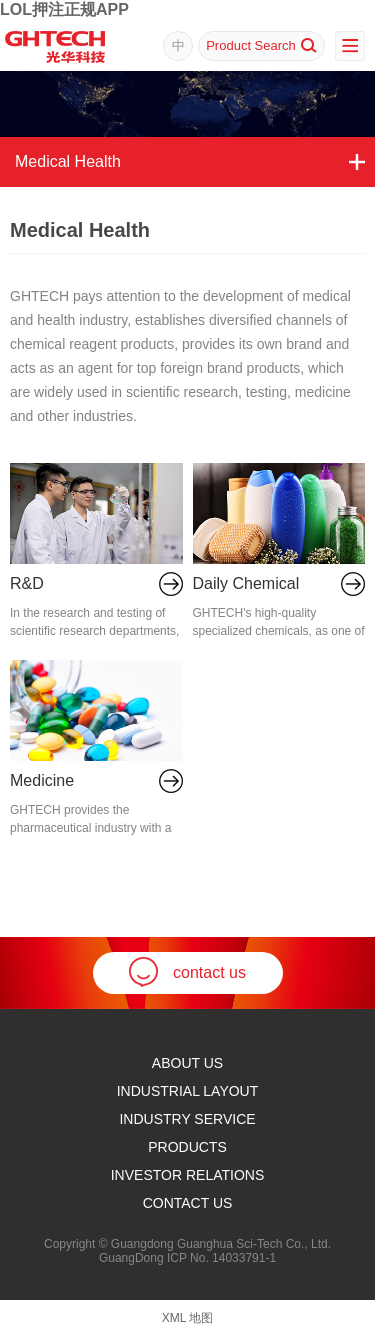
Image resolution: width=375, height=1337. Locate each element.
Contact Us (188, 1203)
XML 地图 (188, 1318)
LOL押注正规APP (64, 9)
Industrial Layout (188, 1091)
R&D (27, 583)
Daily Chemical (246, 583)
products (187, 1147)
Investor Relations (188, 1175)
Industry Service (187, 1119)
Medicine (42, 780)
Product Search (261, 45)
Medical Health (68, 161)
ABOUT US (187, 1063)
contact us (187, 972)
